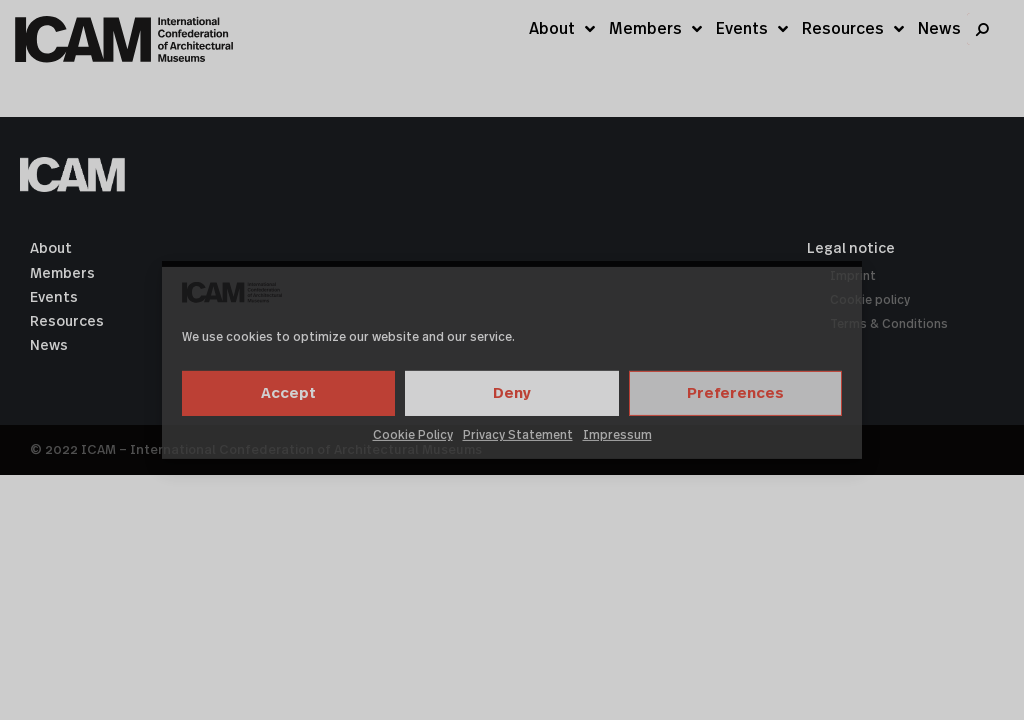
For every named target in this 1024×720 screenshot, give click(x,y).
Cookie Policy (413, 435)
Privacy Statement (518, 435)
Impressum (617, 435)
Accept (288, 393)
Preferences (735, 393)
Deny (512, 393)
